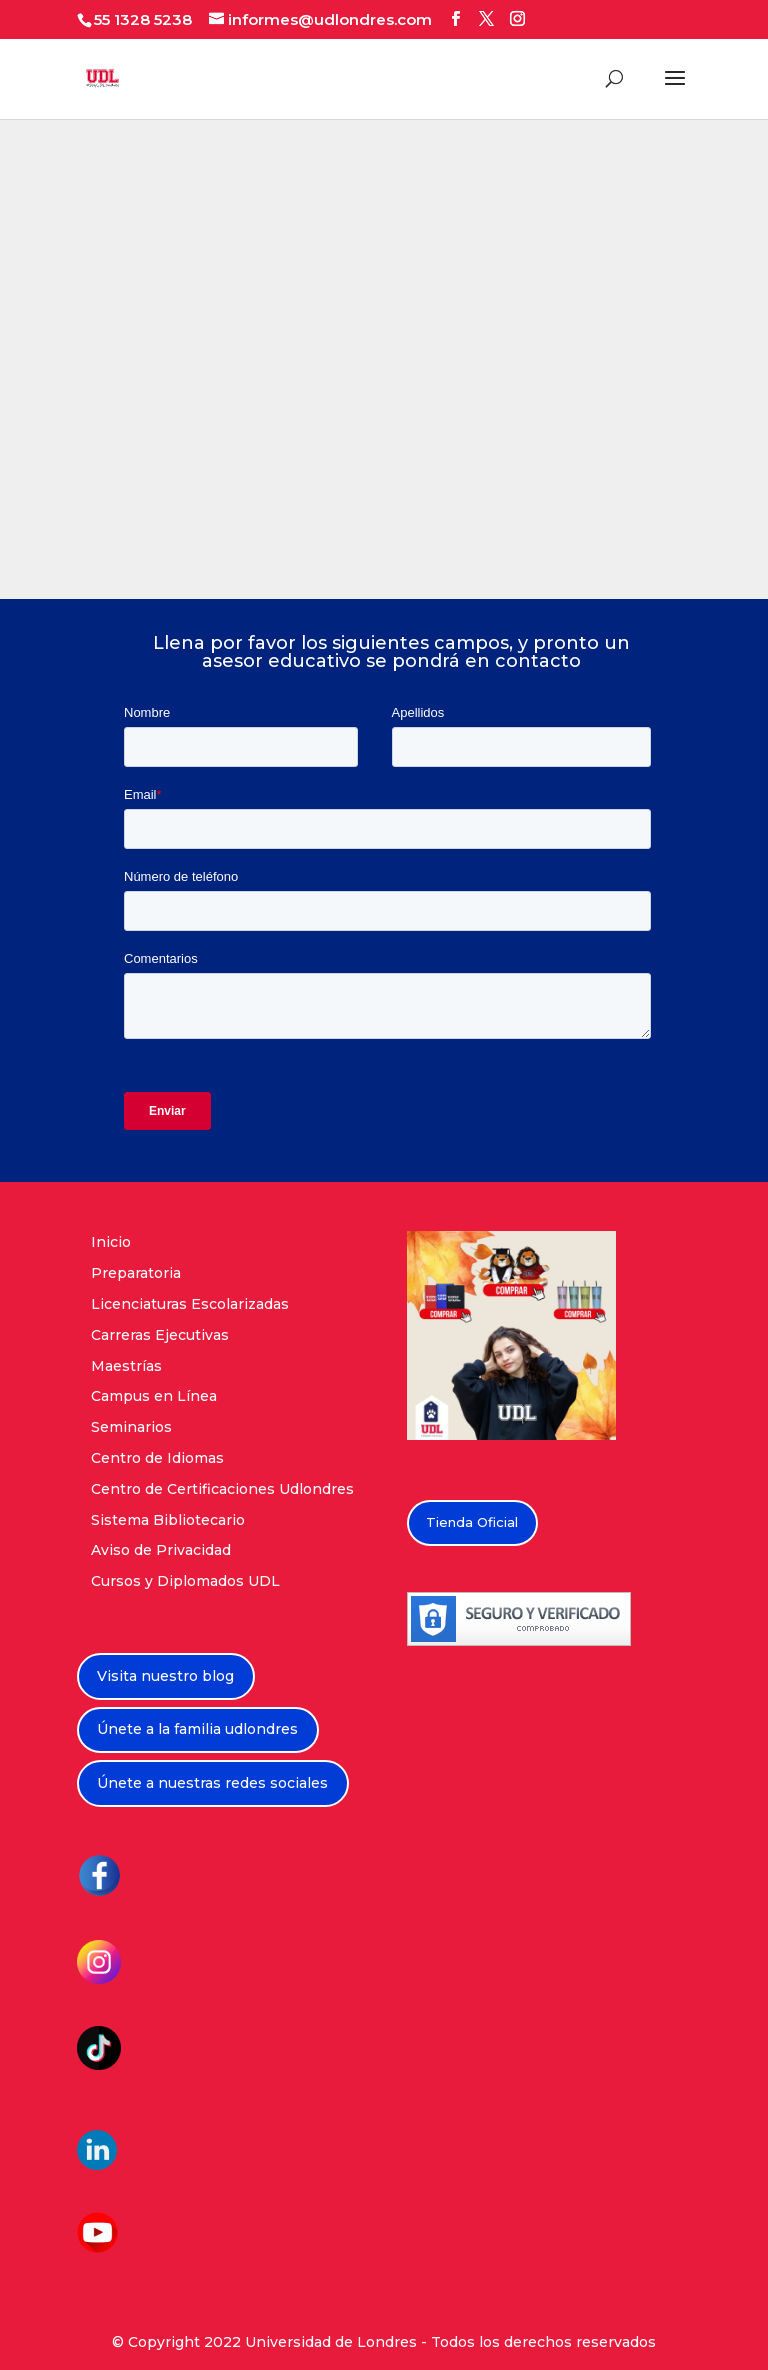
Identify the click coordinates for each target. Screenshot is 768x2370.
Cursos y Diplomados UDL (185, 1581)
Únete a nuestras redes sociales (212, 1783)
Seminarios (131, 1427)
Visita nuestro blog (165, 1676)
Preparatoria (136, 1273)
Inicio (111, 1242)
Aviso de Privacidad (161, 1550)
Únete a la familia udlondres (197, 1729)
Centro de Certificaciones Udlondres (222, 1489)
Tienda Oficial (472, 1522)
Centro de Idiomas (157, 1458)
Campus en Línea (154, 1396)
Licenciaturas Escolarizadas (190, 1304)
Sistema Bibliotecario (168, 1520)
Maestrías (126, 1366)
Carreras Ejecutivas (160, 1335)
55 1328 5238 (143, 19)
